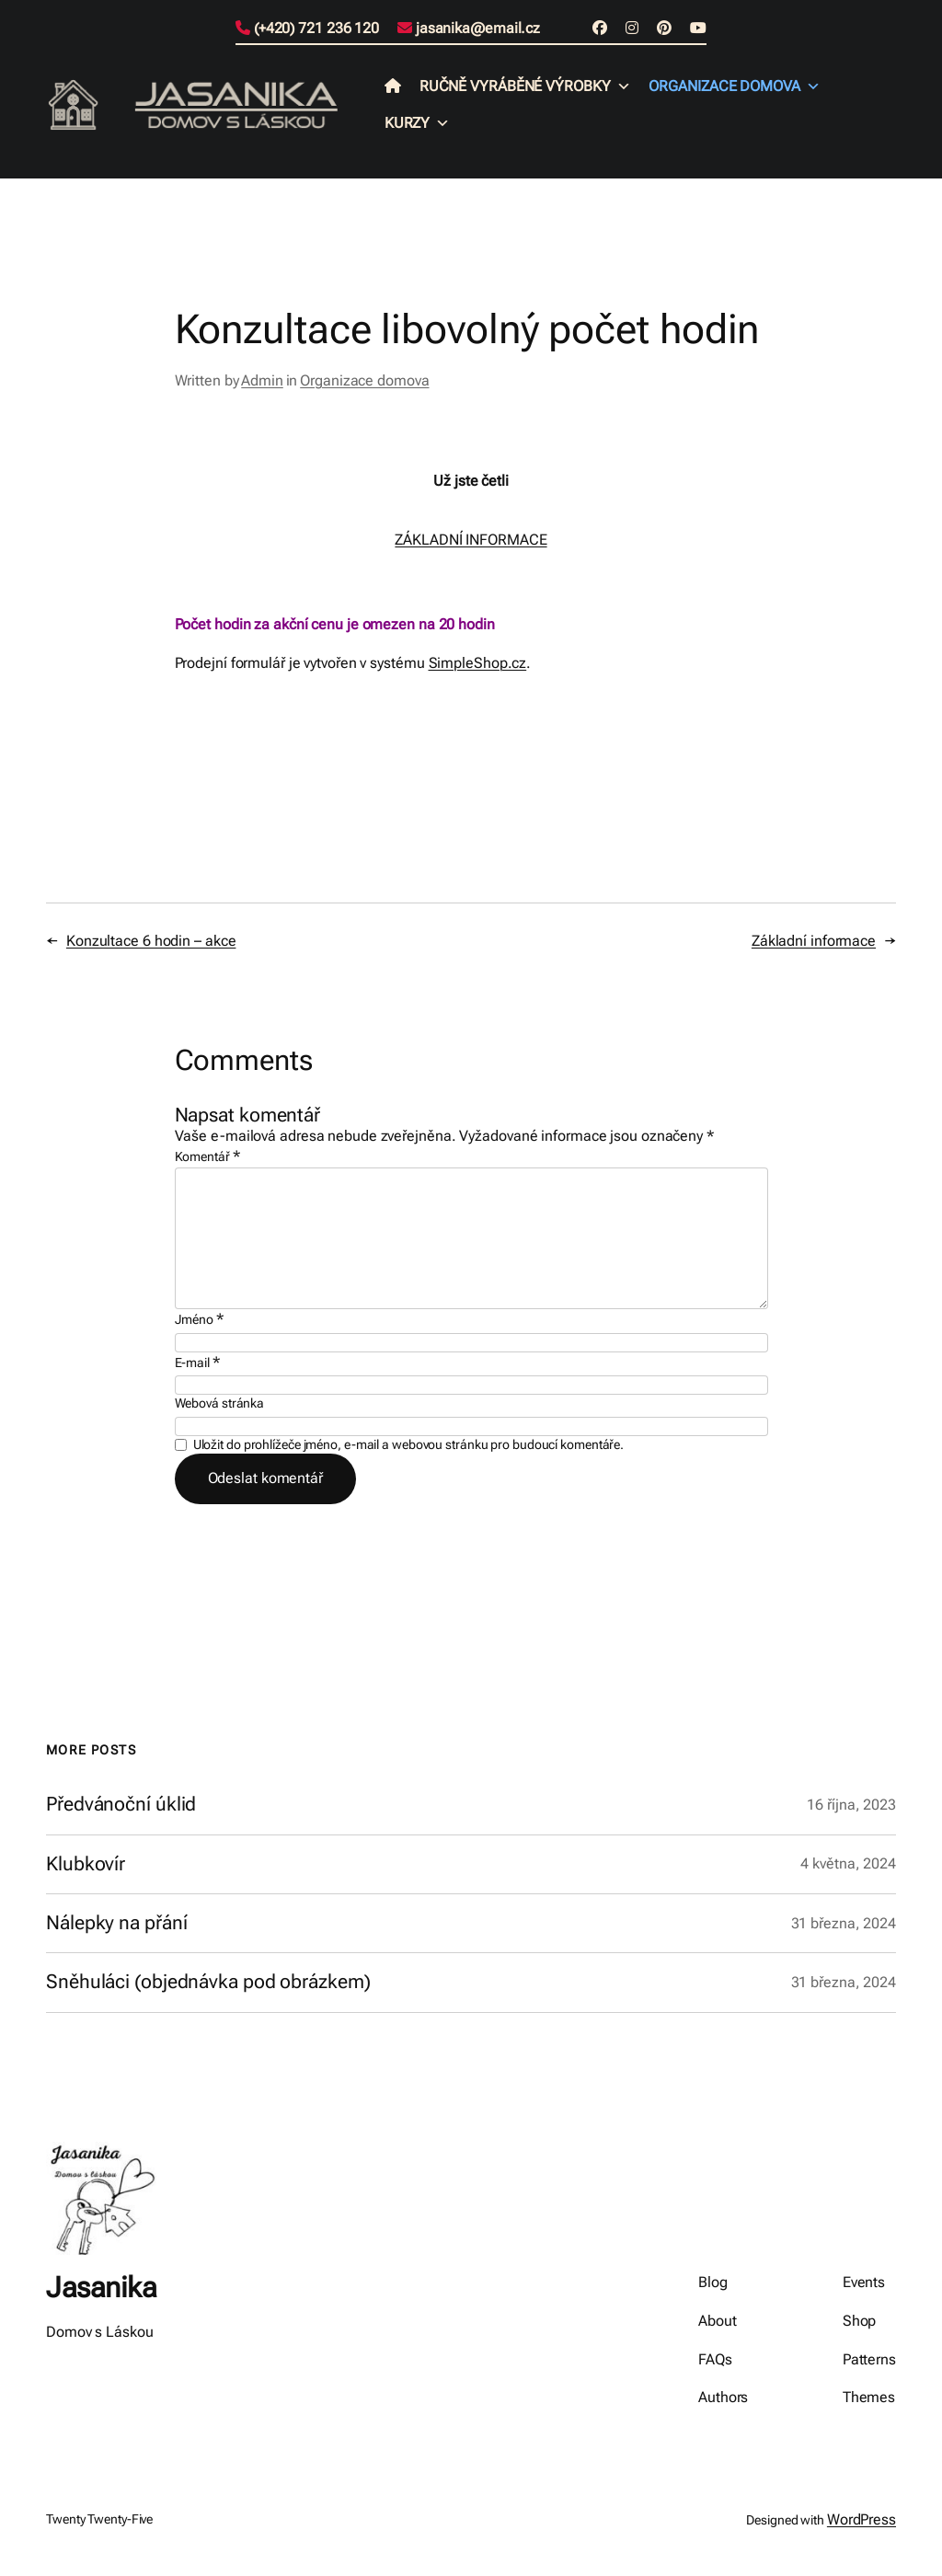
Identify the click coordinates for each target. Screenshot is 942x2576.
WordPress (861, 2519)
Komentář (207, 1156)
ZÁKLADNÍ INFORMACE (470, 539)
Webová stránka (220, 1403)
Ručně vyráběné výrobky (525, 86)
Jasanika (101, 2288)
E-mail (197, 1362)
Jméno (199, 1319)
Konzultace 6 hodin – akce (151, 940)
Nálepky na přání (116, 1923)
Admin (262, 380)
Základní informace (814, 940)
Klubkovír (85, 1864)
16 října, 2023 (851, 1804)
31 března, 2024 (844, 1923)
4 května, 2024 (848, 1863)
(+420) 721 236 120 (307, 28)
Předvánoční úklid (121, 1804)
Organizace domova (734, 86)
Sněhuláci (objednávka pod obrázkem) (208, 1982)
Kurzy (417, 123)
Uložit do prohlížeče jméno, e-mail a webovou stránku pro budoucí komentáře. (409, 1444)
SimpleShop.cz (478, 663)
